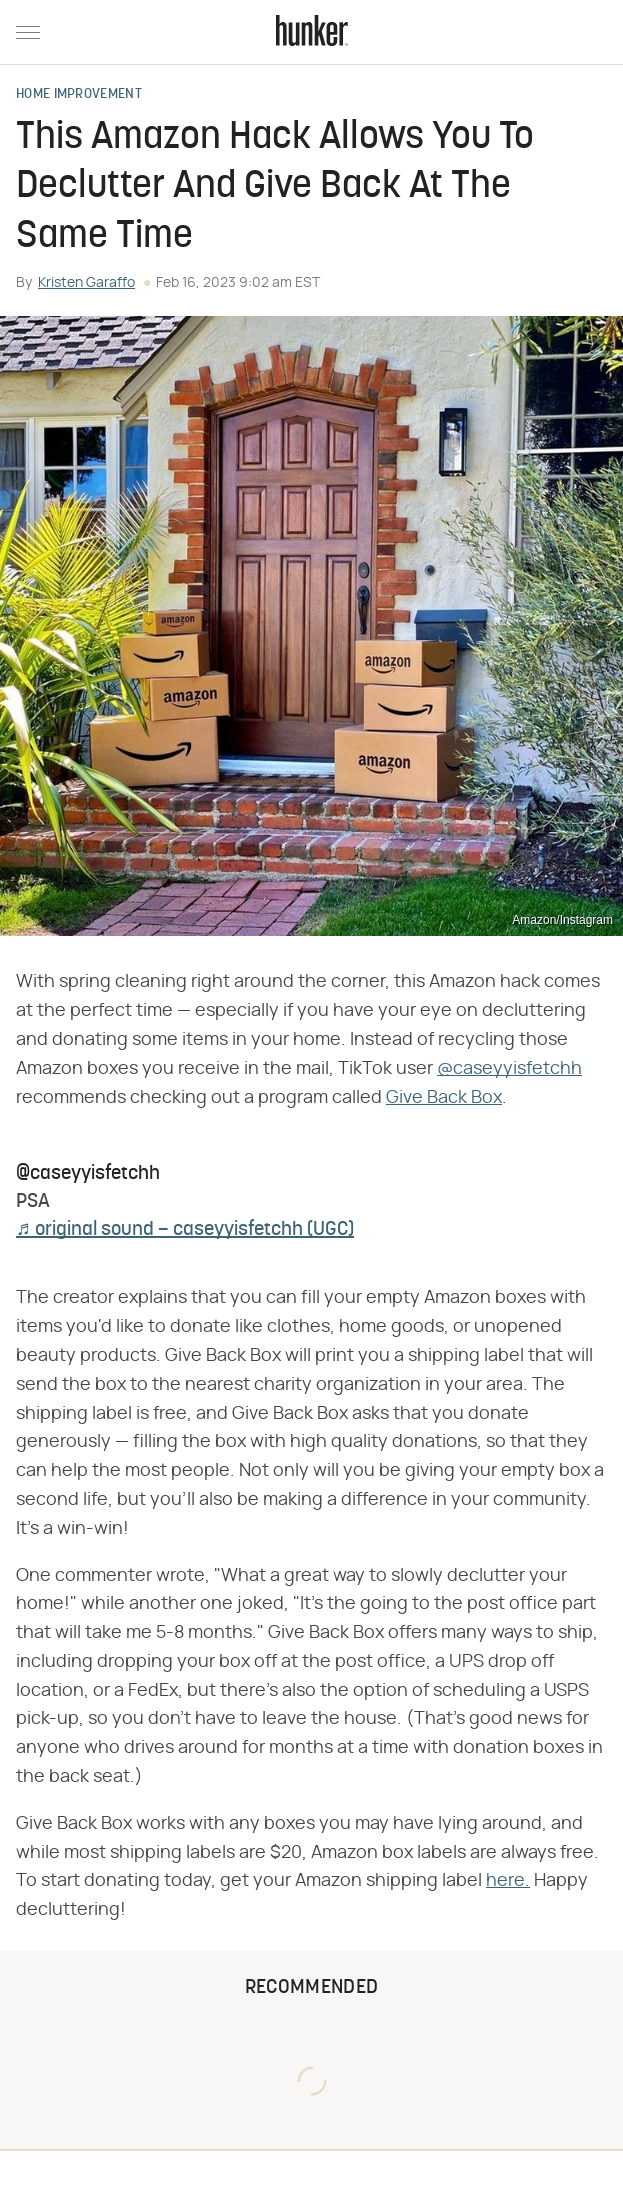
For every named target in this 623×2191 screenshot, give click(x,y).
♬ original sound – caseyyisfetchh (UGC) (185, 1230)
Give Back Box (444, 1098)
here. (508, 1881)
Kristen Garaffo (86, 283)
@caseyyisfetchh (509, 1069)
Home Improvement (79, 95)
